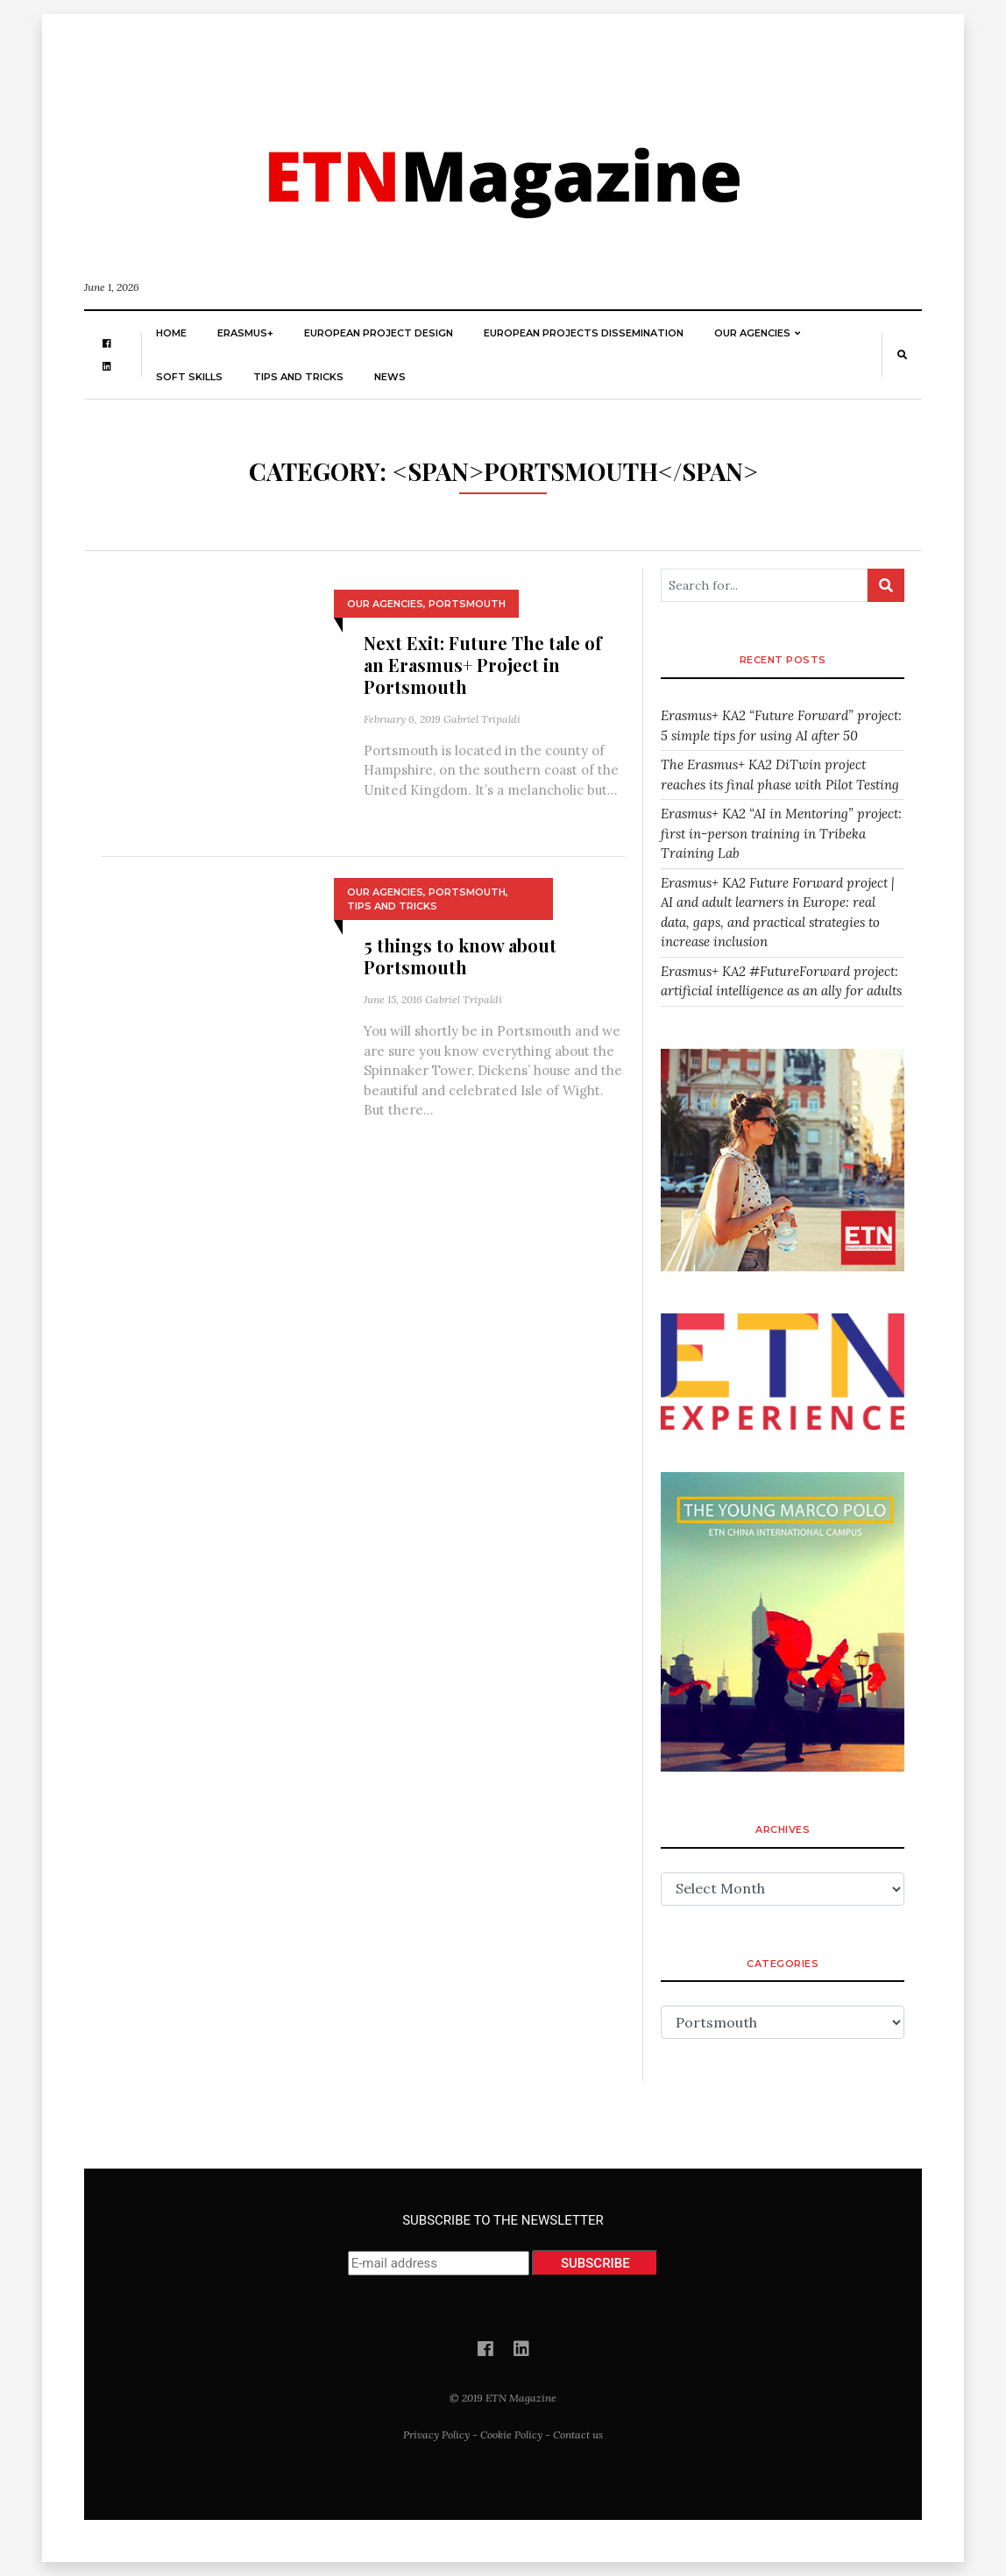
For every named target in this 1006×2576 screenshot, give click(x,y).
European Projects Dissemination (584, 333)
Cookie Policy (511, 2434)
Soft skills (189, 377)
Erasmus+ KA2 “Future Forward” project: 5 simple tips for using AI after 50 (781, 725)
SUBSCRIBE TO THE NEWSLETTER (503, 2244)
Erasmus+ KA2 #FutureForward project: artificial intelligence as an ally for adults (781, 981)
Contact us (578, 2434)
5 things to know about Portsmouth (460, 956)
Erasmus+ (245, 333)
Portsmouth (467, 604)
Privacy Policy (436, 2434)
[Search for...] (764, 585)
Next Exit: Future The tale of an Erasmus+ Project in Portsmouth (483, 664)
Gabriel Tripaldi (482, 718)
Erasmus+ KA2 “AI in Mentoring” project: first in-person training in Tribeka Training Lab (781, 833)
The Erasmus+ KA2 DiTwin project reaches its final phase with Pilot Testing (780, 774)
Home (171, 333)
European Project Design (378, 333)
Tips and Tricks (298, 377)
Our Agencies (752, 333)
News (390, 377)
